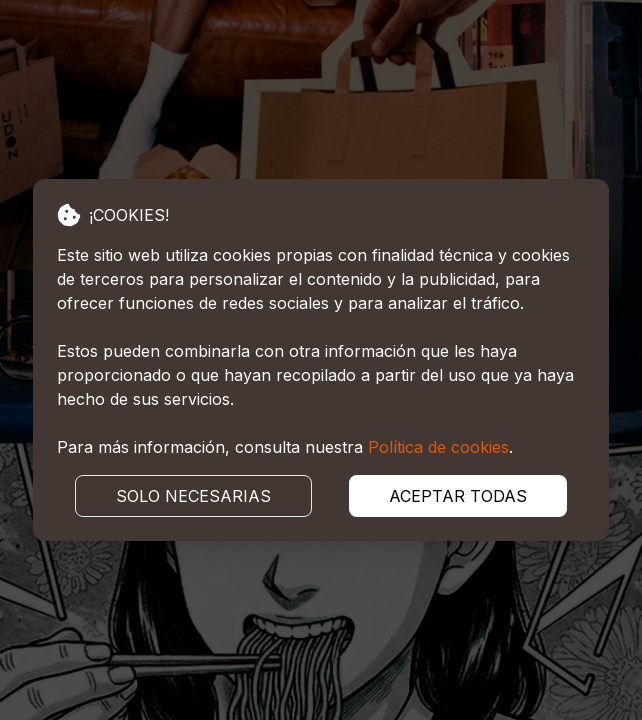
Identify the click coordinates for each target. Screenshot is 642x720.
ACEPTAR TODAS (458, 496)
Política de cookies (438, 447)
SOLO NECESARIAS (193, 496)
